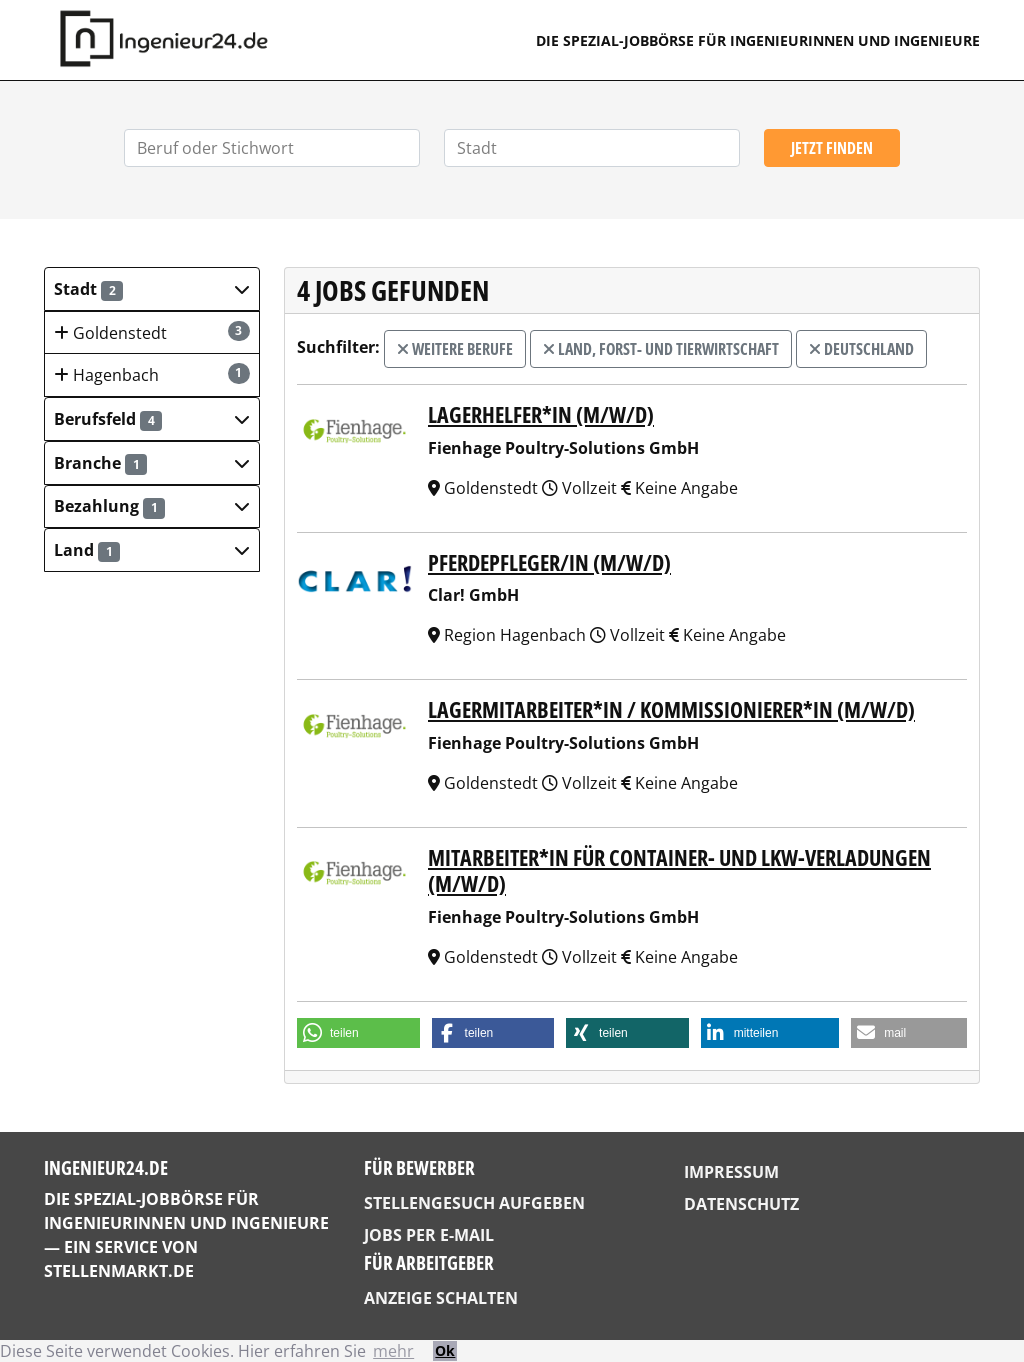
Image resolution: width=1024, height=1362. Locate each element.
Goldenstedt (152, 332)
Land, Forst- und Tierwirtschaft (661, 349)
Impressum (731, 1172)
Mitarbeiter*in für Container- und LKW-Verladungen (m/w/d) (679, 870)
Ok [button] (445, 1350)
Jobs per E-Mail (429, 1235)
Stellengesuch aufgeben (474, 1203)
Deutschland (861, 349)
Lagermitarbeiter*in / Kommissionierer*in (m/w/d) (671, 709)
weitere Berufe (455, 349)
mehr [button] (393, 1351)
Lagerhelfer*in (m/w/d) (541, 414)
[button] (152, 289)
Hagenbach (152, 374)
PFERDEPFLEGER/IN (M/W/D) (549, 562)
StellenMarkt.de (119, 1271)
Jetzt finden (832, 148)
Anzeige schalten (441, 1298)
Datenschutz (741, 1204)
